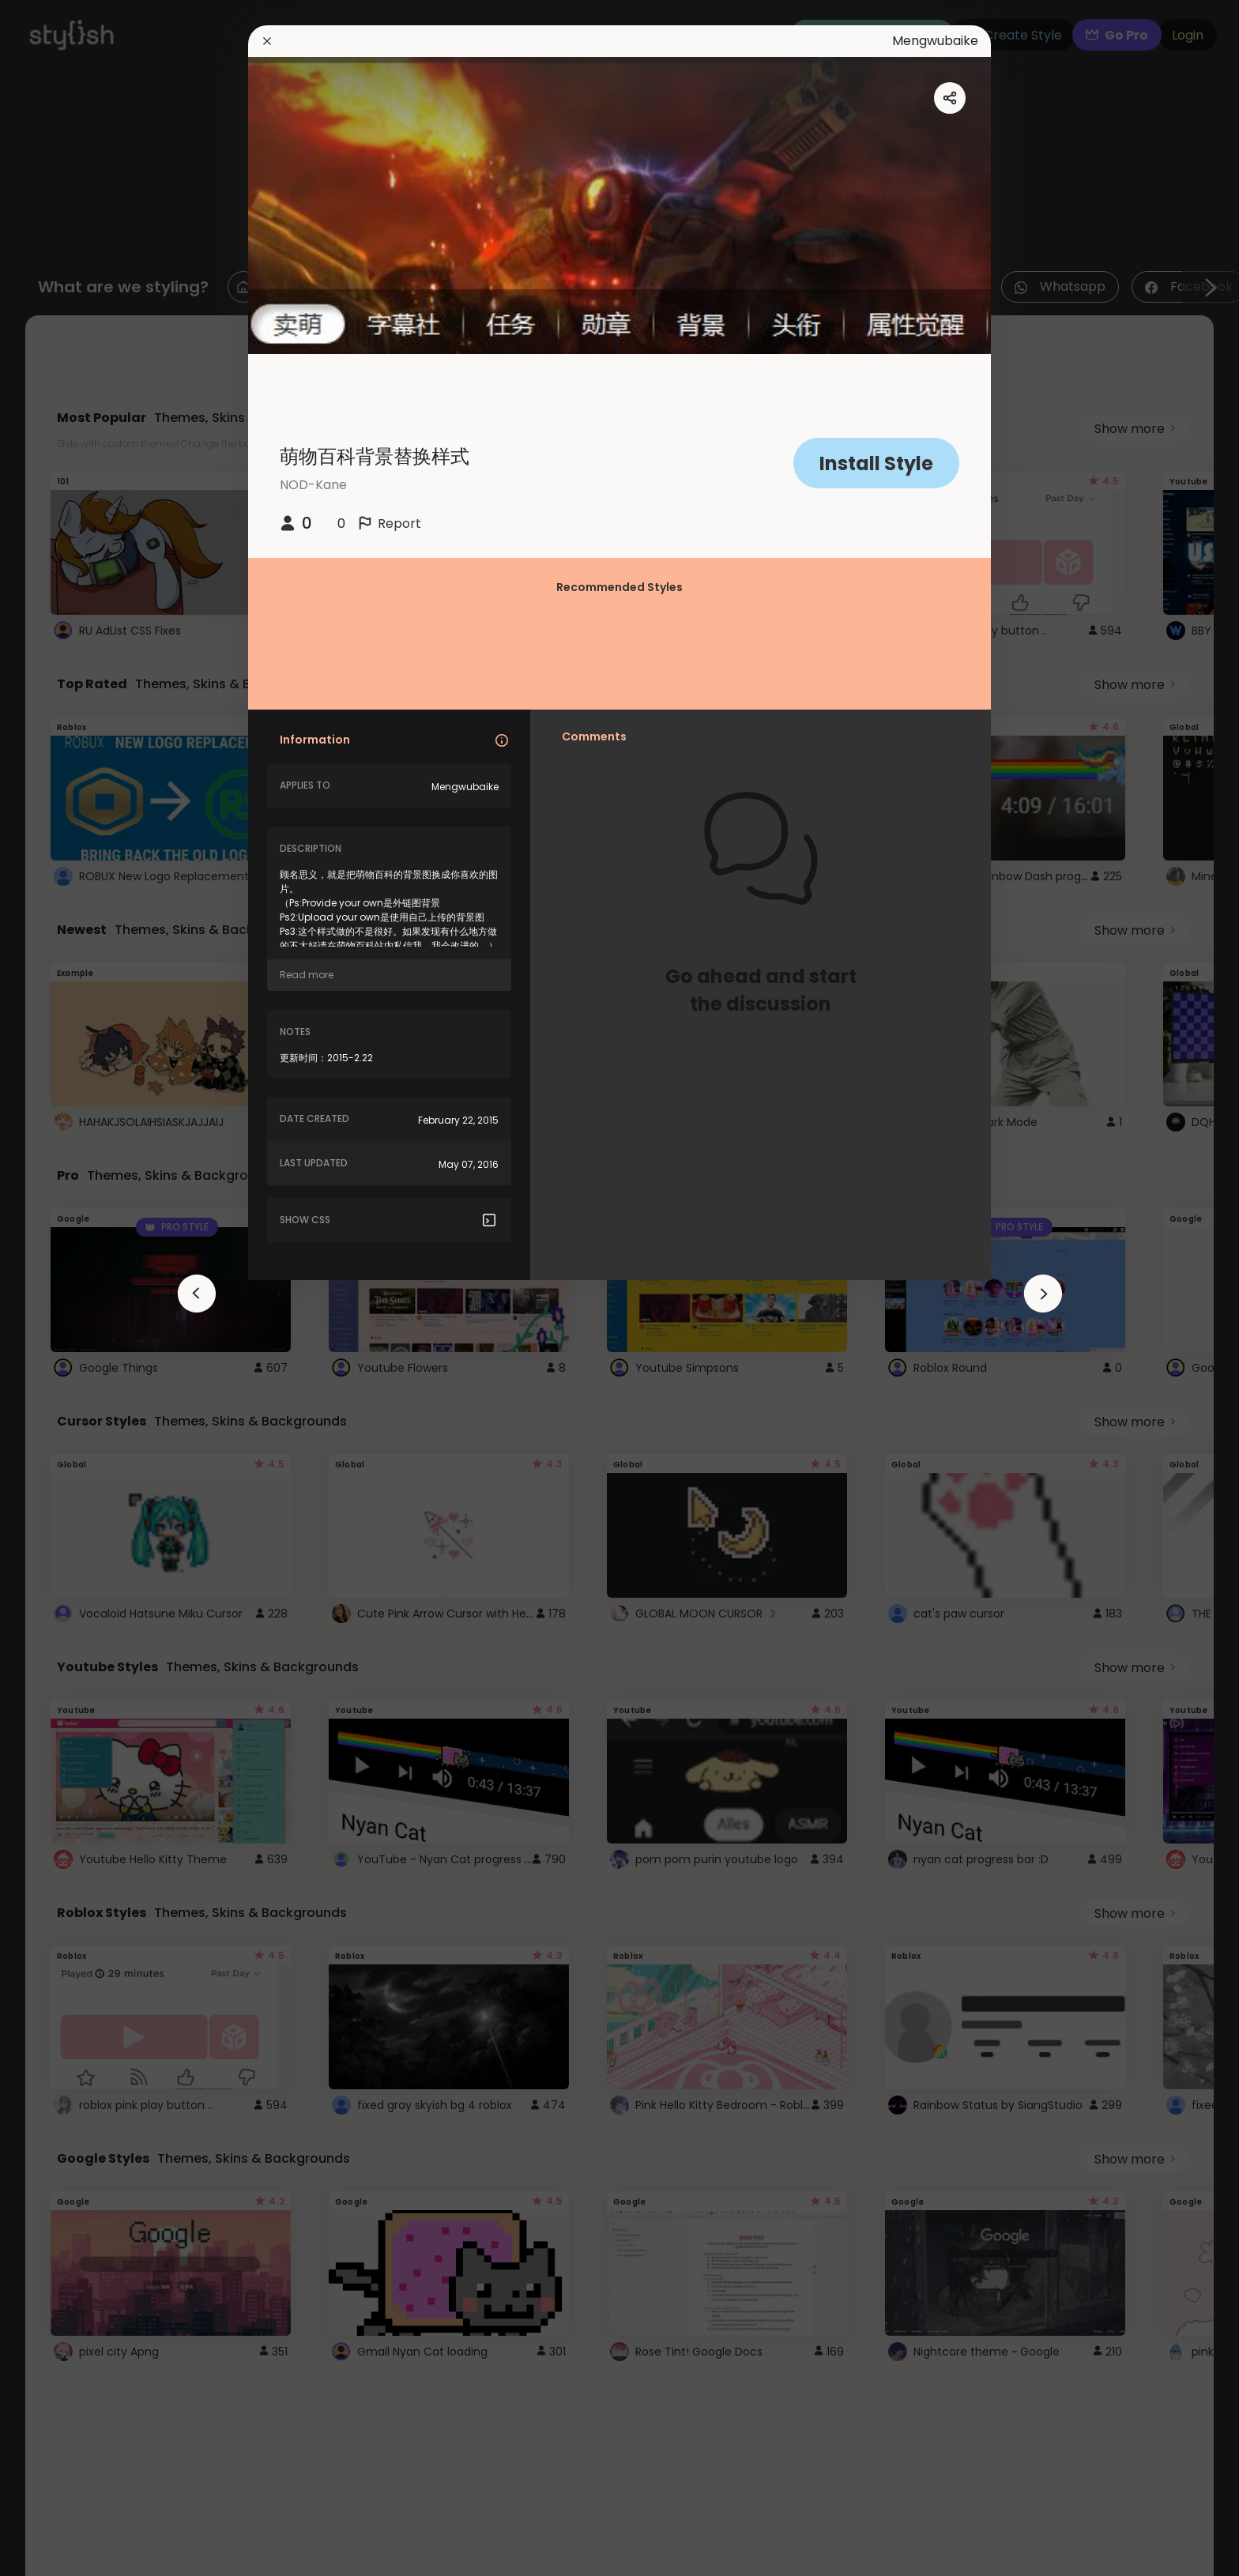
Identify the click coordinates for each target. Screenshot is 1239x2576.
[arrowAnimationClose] (197, 1293)
